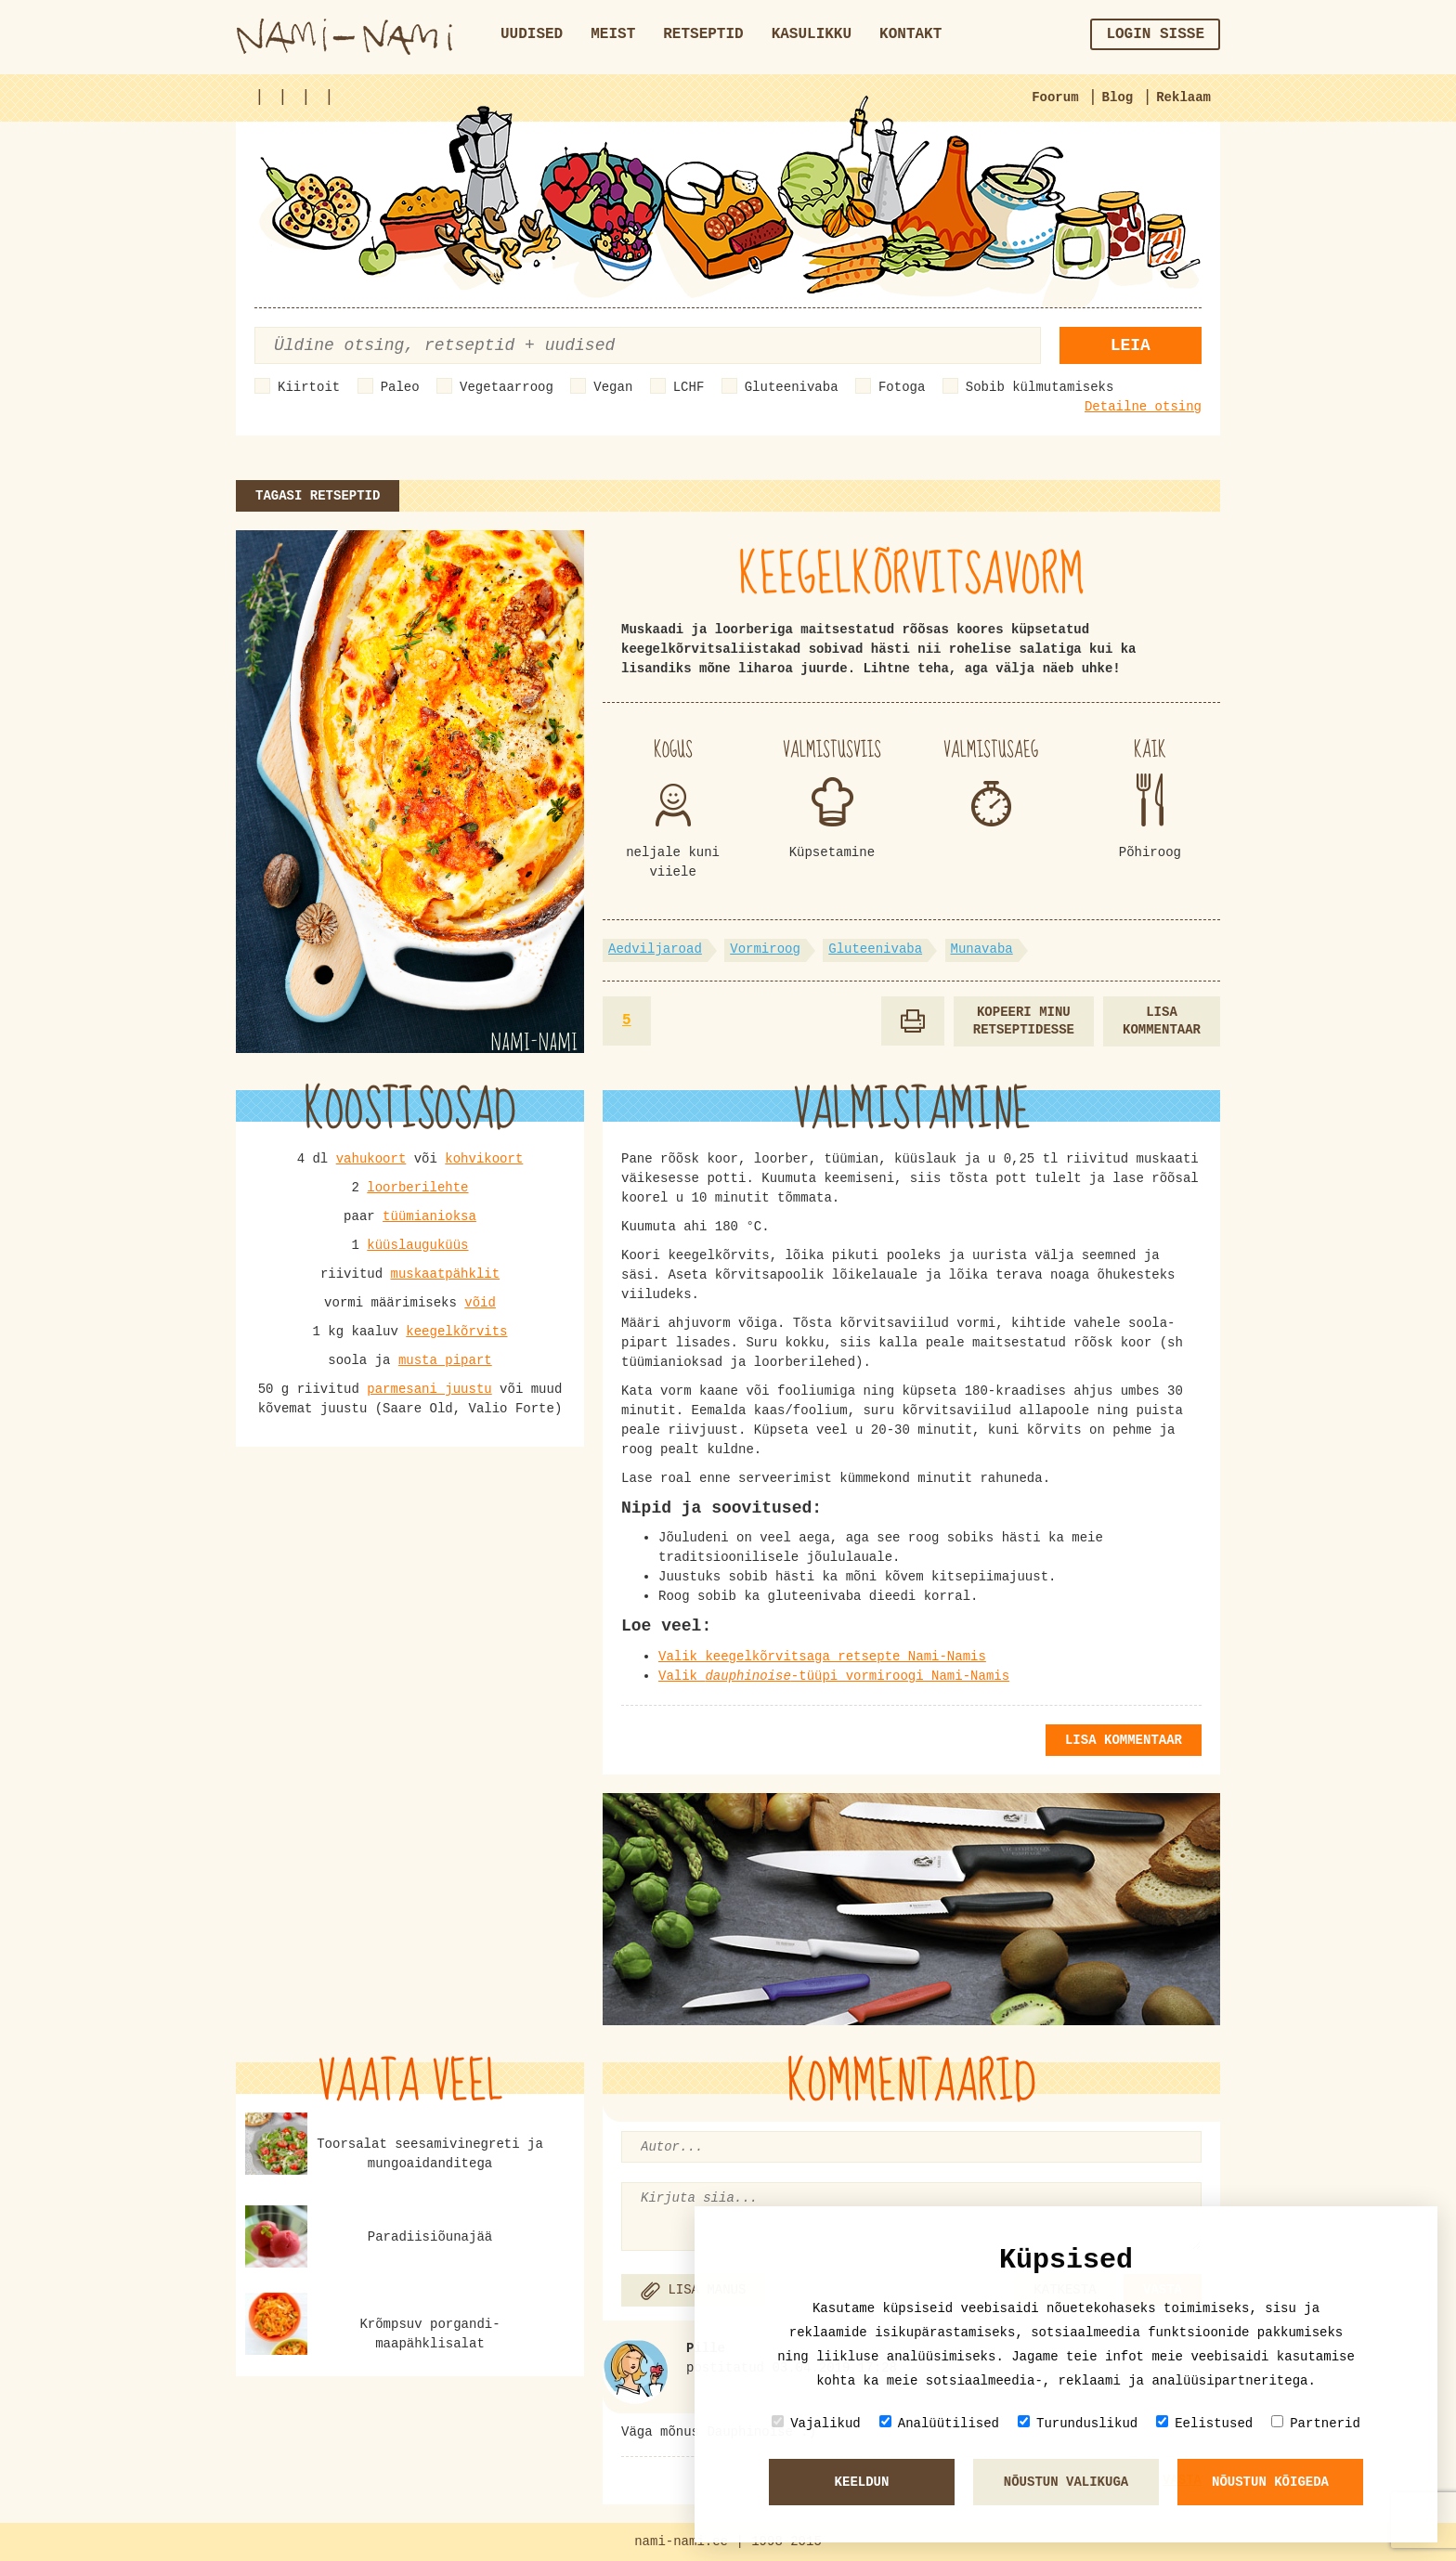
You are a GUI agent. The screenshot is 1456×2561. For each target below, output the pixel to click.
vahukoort (371, 1158)
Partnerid (1315, 2423)
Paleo (400, 387)
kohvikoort (484, 1158)
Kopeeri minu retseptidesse (1023, 1021)
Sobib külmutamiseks (1040, 387)
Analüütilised (939, 2423)
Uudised (531, 34)
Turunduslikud (1078, 2423)
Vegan (612, 387)
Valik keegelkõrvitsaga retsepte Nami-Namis (822, 1656)
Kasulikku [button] (812, 34)
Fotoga (901, 387)
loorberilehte (417, 1187)
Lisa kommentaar (1162, 1021)
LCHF (689, 387)
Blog (1118, 97)
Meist (613, 34)
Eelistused (1204, 2423)
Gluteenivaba (791, 387)
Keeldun (862, 2482)
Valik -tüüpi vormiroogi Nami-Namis (833, 1676)
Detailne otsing (1143, 406)
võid (480, 1302)
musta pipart (445, 1360)
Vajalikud (816, 2423)
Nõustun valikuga (1066, 2482)
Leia (1130, 345)
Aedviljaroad (655, 949)
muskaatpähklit (445, 1274)
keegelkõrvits (456, 1331)
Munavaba (982, 949)
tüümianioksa (429, 1216)
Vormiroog (765, 949)
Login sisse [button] (1155, 34)
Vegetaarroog (506, 387)
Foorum (1055, 97)
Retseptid (703, 34)
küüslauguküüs (417, 1245)
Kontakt (910, 34)
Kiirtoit (309, 387)
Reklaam (1183, 97)
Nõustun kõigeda (1270, 2482)
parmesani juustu (429, 1389)
